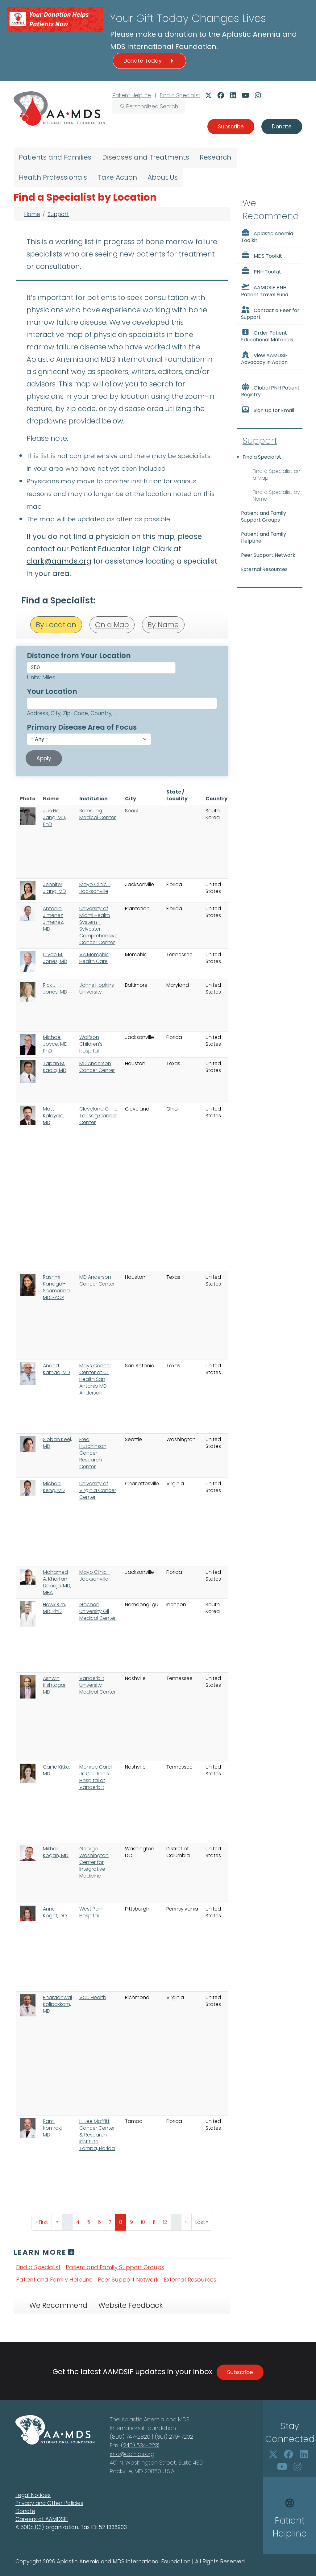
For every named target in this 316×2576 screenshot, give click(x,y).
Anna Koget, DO (55, 1912)
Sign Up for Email (267, 410)
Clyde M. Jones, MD (55, 958)
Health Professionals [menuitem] (53, 177)
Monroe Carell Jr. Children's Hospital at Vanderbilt (96, 1777)
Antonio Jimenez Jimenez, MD (53, 918)
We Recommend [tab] (58, 2305)
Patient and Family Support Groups (115, 2267)
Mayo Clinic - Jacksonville (94, 888)
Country (216, 798)
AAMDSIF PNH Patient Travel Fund (264, 290)
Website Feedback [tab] (130, 2305)
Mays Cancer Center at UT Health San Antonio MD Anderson (95, 1379)
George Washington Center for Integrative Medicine (94, 1862)
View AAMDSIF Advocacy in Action (264, 358)
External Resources (190, 2279)
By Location (56, 625)
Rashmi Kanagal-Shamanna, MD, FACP (57, 1287)
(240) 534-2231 (140, 2445)
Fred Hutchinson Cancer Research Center (92, 1453)
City (130, 798)
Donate (25, 2511)
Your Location (52, 691)
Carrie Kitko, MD (56, 1770)
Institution (93, 798)
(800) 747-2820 (130, 2437)
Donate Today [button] (149, 61)
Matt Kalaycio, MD (53, 1115)
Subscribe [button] (231, 126)
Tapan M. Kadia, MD (54, 1067)
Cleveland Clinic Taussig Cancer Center (98, 1115)
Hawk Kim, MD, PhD (54, 1608)
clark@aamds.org (59, 561)
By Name (163, 625)
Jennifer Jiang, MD (54, 888)
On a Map (112, 625)
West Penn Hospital (92, 1912)
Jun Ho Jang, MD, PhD (54, 817)
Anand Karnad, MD (56, 1369)
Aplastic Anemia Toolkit (267, 236)
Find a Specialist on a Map (276, 474)
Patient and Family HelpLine (54, 2279)
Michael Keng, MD (54, 1487)
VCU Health (92, 1997)
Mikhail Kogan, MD (56, 1852)
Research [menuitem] (215, 157)
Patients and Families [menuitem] (55, 157)
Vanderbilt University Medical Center (97, 1685)
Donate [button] (282, 126)
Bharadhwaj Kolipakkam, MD (57, 2004)
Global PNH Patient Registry (270, 390)
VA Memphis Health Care (94, 958)
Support (58, 214)
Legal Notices (33, 2495)
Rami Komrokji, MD (53, 2128)
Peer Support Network (128, 2279)
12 (167, 2221)
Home (32, 214)
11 (155, 2221)
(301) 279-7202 (174, 2437)
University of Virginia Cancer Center (97, 1490)
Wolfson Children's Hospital (90, 1044)
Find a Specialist (180, 95)
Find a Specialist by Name (276, 495)
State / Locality (177, 795)
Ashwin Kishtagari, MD (55, 1685)
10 (144, 2221)
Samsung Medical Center (97, 814)
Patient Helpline (131, 95)
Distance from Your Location (79, 656)
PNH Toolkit (261, 271)
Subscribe (240, 2372)
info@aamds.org (132, 2454)
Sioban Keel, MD (57, 1443)
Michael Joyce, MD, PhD (56, 1044)
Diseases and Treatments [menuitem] (145, 157)
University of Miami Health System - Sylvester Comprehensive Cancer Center (98, 925)
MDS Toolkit (261, 256)
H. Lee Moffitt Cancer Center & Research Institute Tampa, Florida (97, 2135)
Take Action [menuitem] (117, 177)
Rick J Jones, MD (55, 988)
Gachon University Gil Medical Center (97, 1611)
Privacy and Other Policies (49, 2503)
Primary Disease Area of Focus (82, 727)
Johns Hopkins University (96, 988)
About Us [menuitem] (163, 177)
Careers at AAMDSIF (41, 2519)
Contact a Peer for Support (270, 313)
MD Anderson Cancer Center (97, 1067)
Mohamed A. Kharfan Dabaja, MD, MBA (57, 1582)
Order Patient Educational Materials (267, 335)
